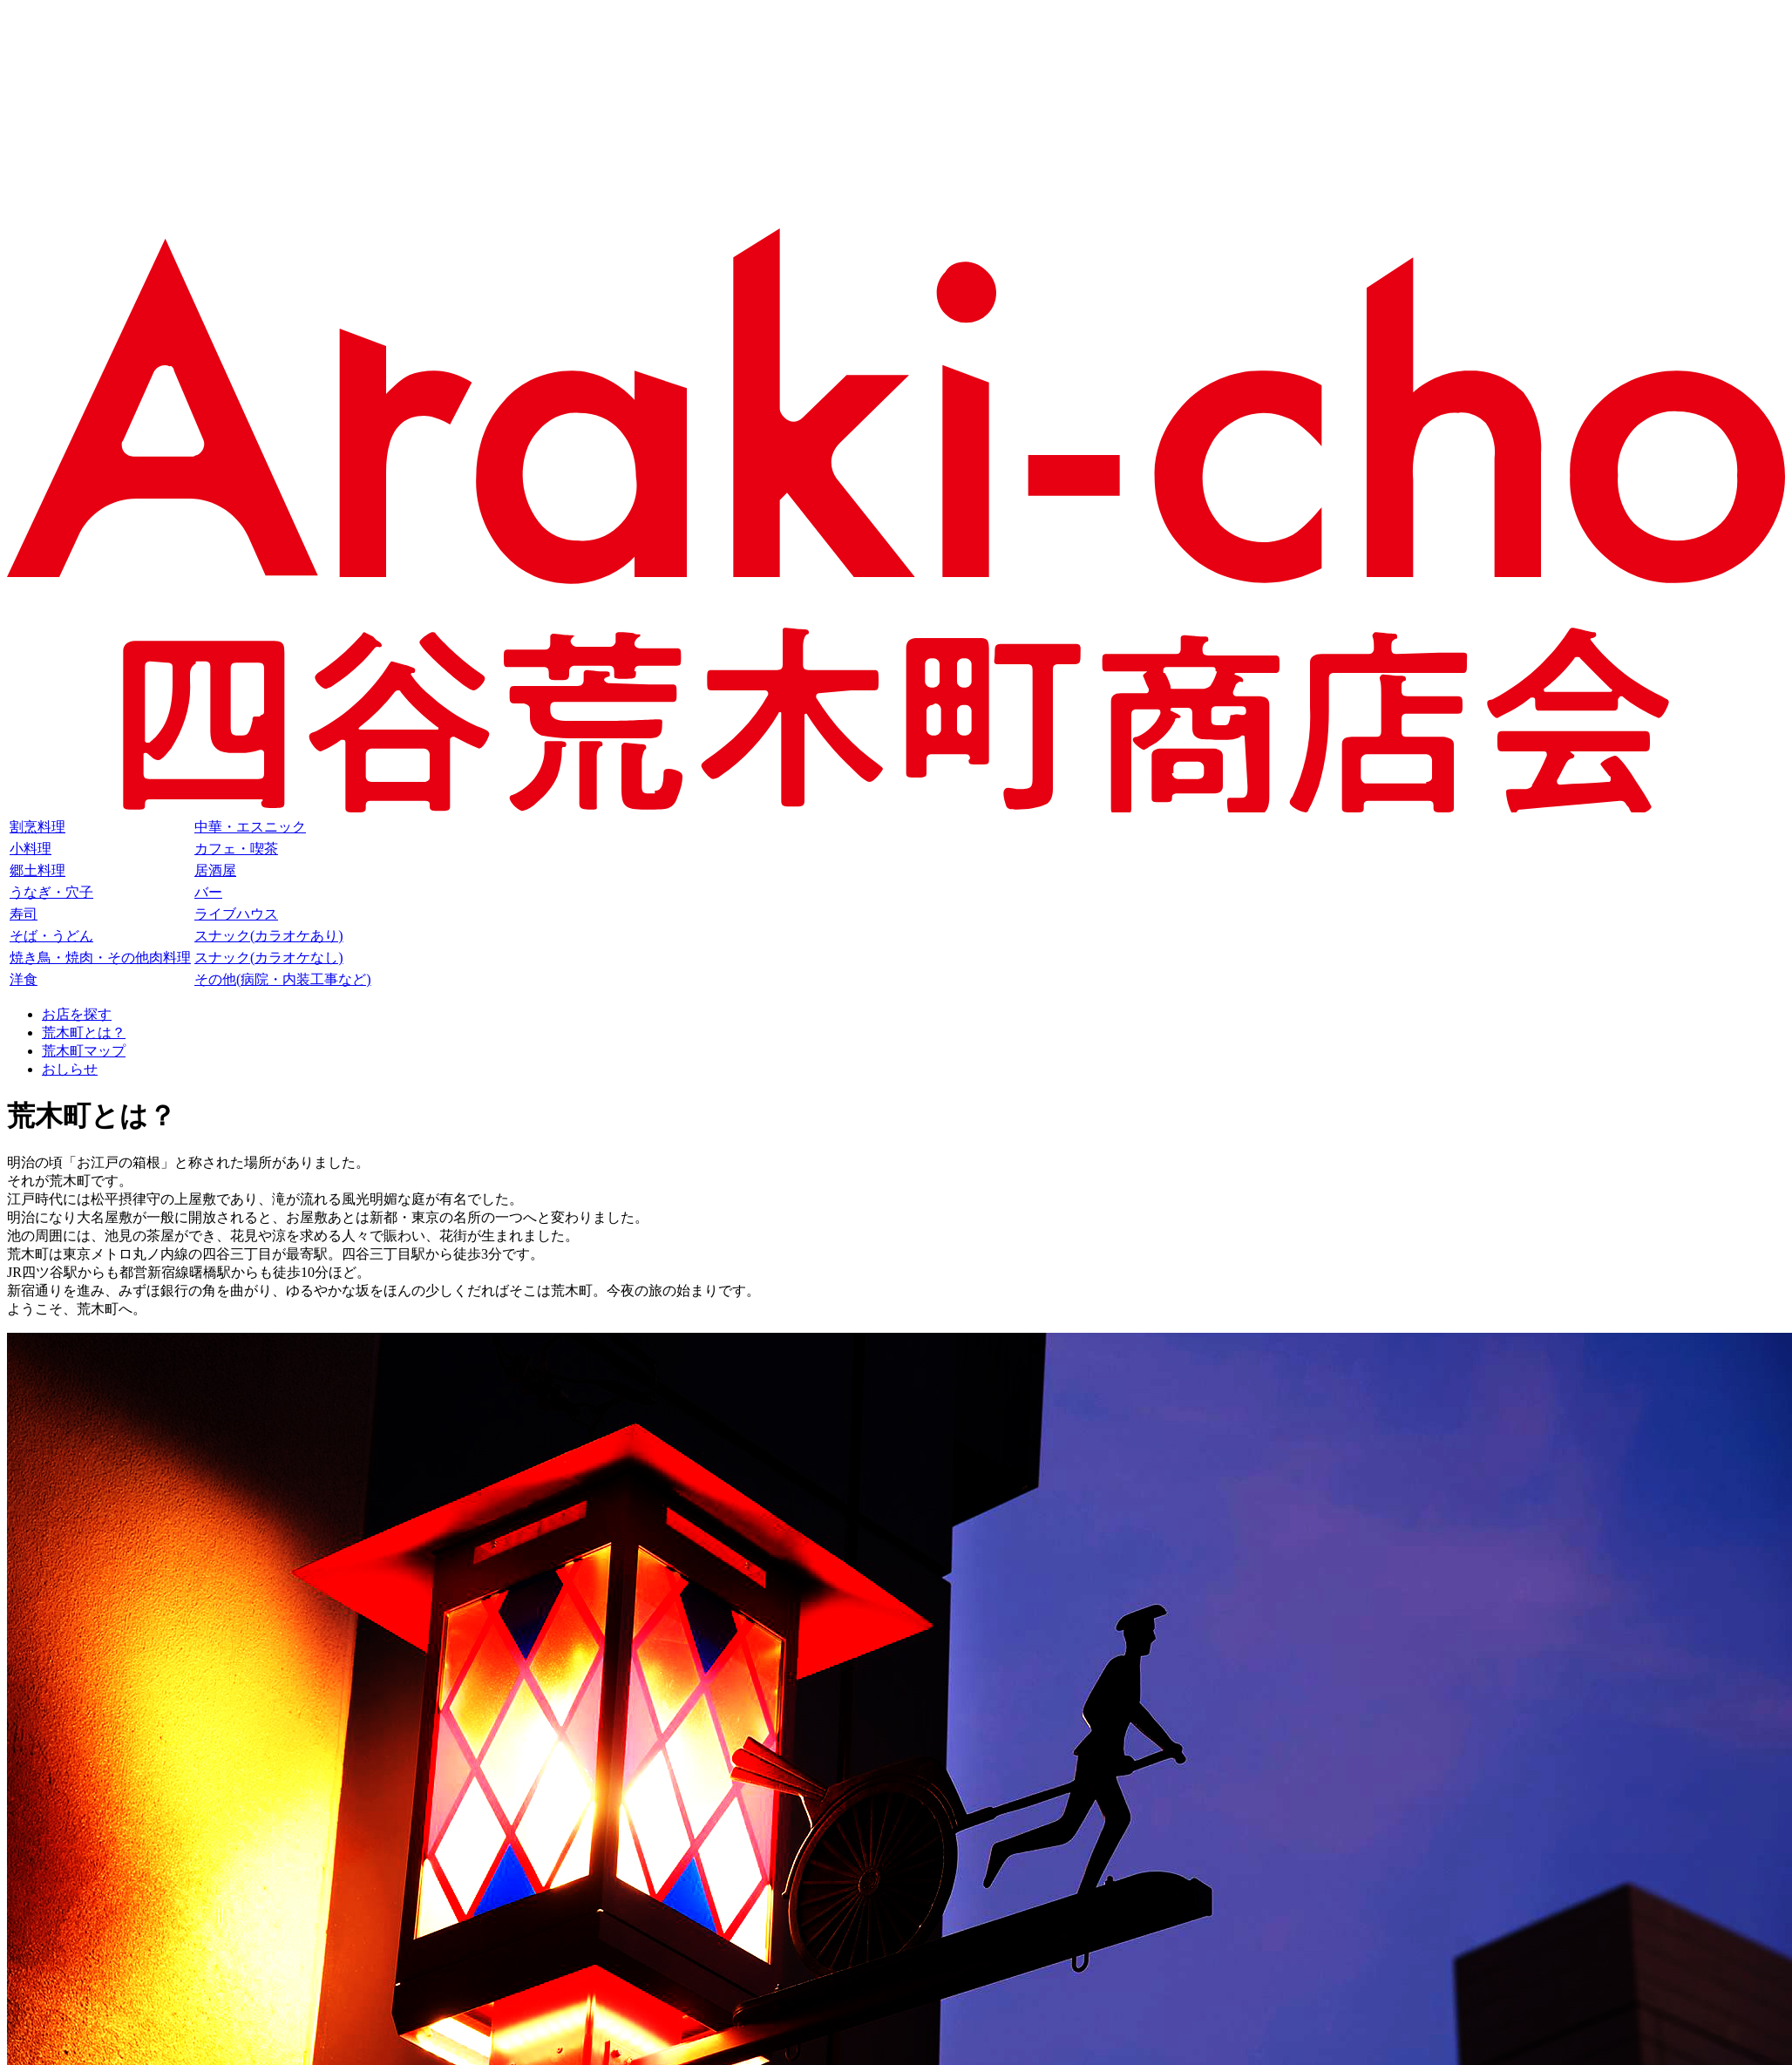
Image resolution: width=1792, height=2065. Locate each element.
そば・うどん (51, 935)
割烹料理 (37, 826)
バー (208, 892)
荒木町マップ (84, 1050)
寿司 (23, 914)
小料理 (30, 848)
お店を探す (77, 1014)
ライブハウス (236, 914)
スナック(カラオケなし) (268, 957)
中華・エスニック (250, 826)
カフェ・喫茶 (236, 848)
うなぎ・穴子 (51, 892)
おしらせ (70, 1069)
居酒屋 (215, 870)
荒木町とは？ (84, 1032)
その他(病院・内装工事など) (282, 979)
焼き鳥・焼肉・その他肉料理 (100, 957)
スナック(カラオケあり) (268, 935)
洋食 (23, 979)
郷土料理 (37, 870)
